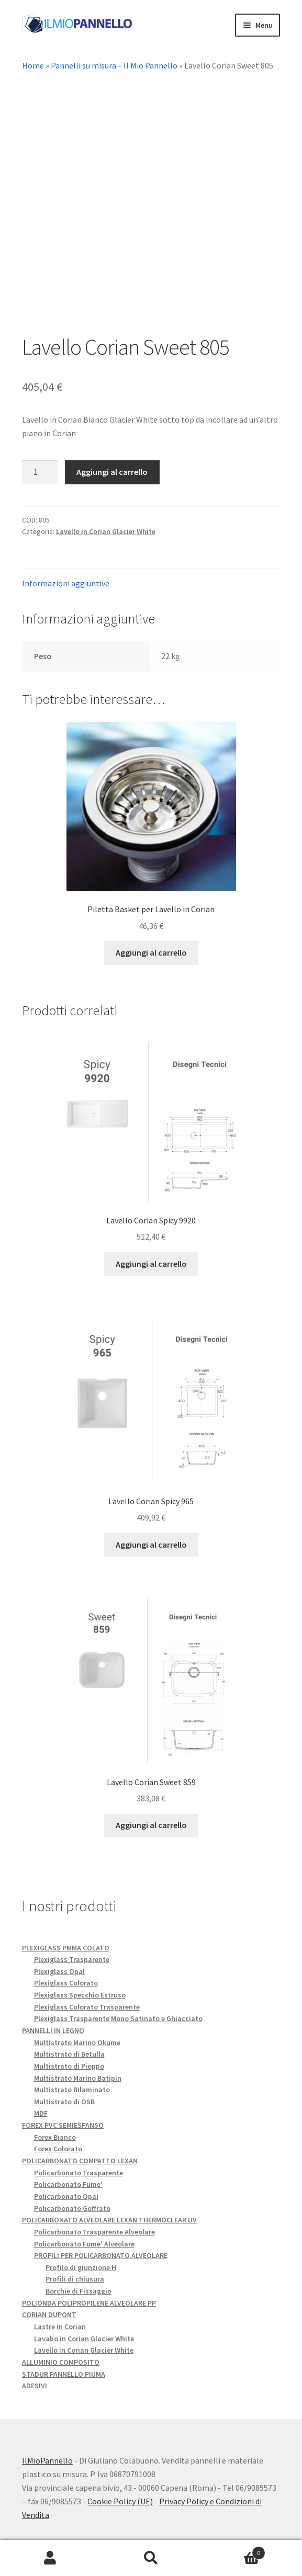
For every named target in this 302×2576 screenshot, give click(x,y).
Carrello (233, 2550)
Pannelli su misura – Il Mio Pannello (114, 65)
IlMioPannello (47, 2461)
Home (33, 65)
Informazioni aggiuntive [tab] (65, 584)
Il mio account (50, 2558)
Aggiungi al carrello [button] (151, 953)
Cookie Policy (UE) (120, 2502)
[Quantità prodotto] (40, 473)
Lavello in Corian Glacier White (105, 532)
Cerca (150, 2558)
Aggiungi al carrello (112, 473)
